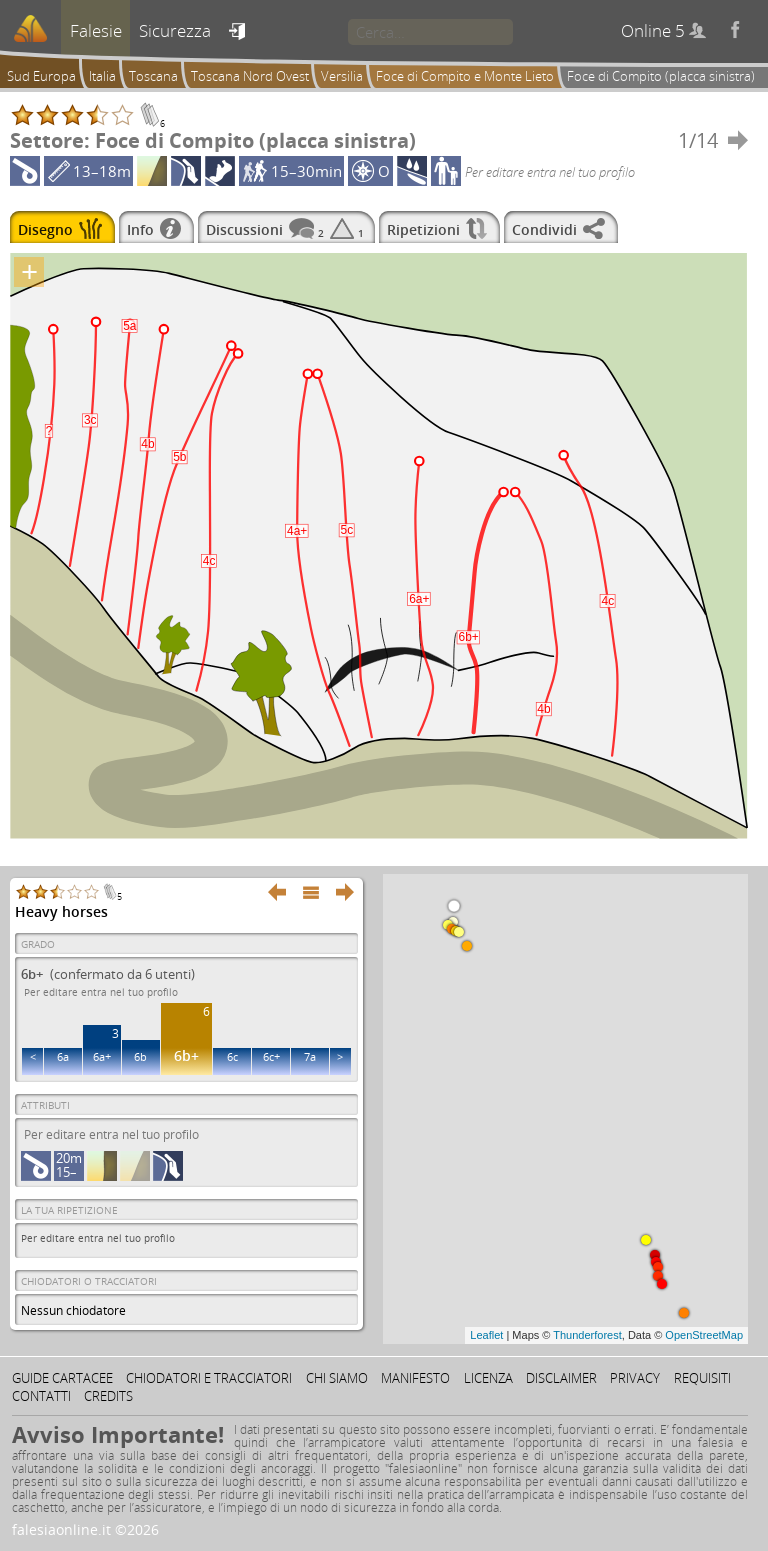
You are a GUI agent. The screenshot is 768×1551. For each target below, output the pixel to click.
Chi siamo (337, 1378)
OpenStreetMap (704, 1335)
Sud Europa (41, 76)
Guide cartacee (62, 1378)
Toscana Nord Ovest (250, 76)
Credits (108, 1396)
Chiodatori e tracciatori (209, 1378)
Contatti (41, 1396)
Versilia (342, 76)
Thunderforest (587, 1335)
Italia (102, 76)
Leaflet (486, 1335)
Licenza (488, 1378)
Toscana (153, 76)
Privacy (635, 1378)
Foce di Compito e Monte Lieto (465, 76)
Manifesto (415, 1378)
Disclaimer (561, 1378)
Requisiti (702, 1378)
